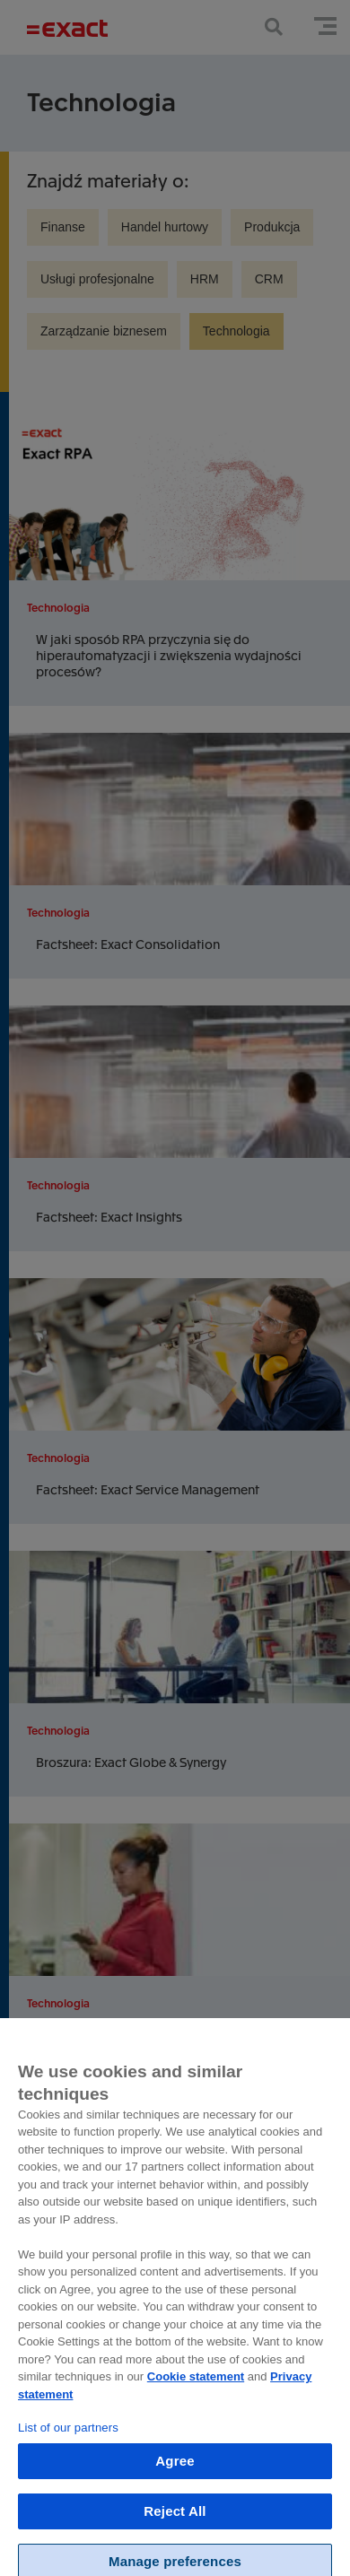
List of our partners (68, 2452)
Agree (174, 2485)
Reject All (175, 2535)
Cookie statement (195, 2400)
